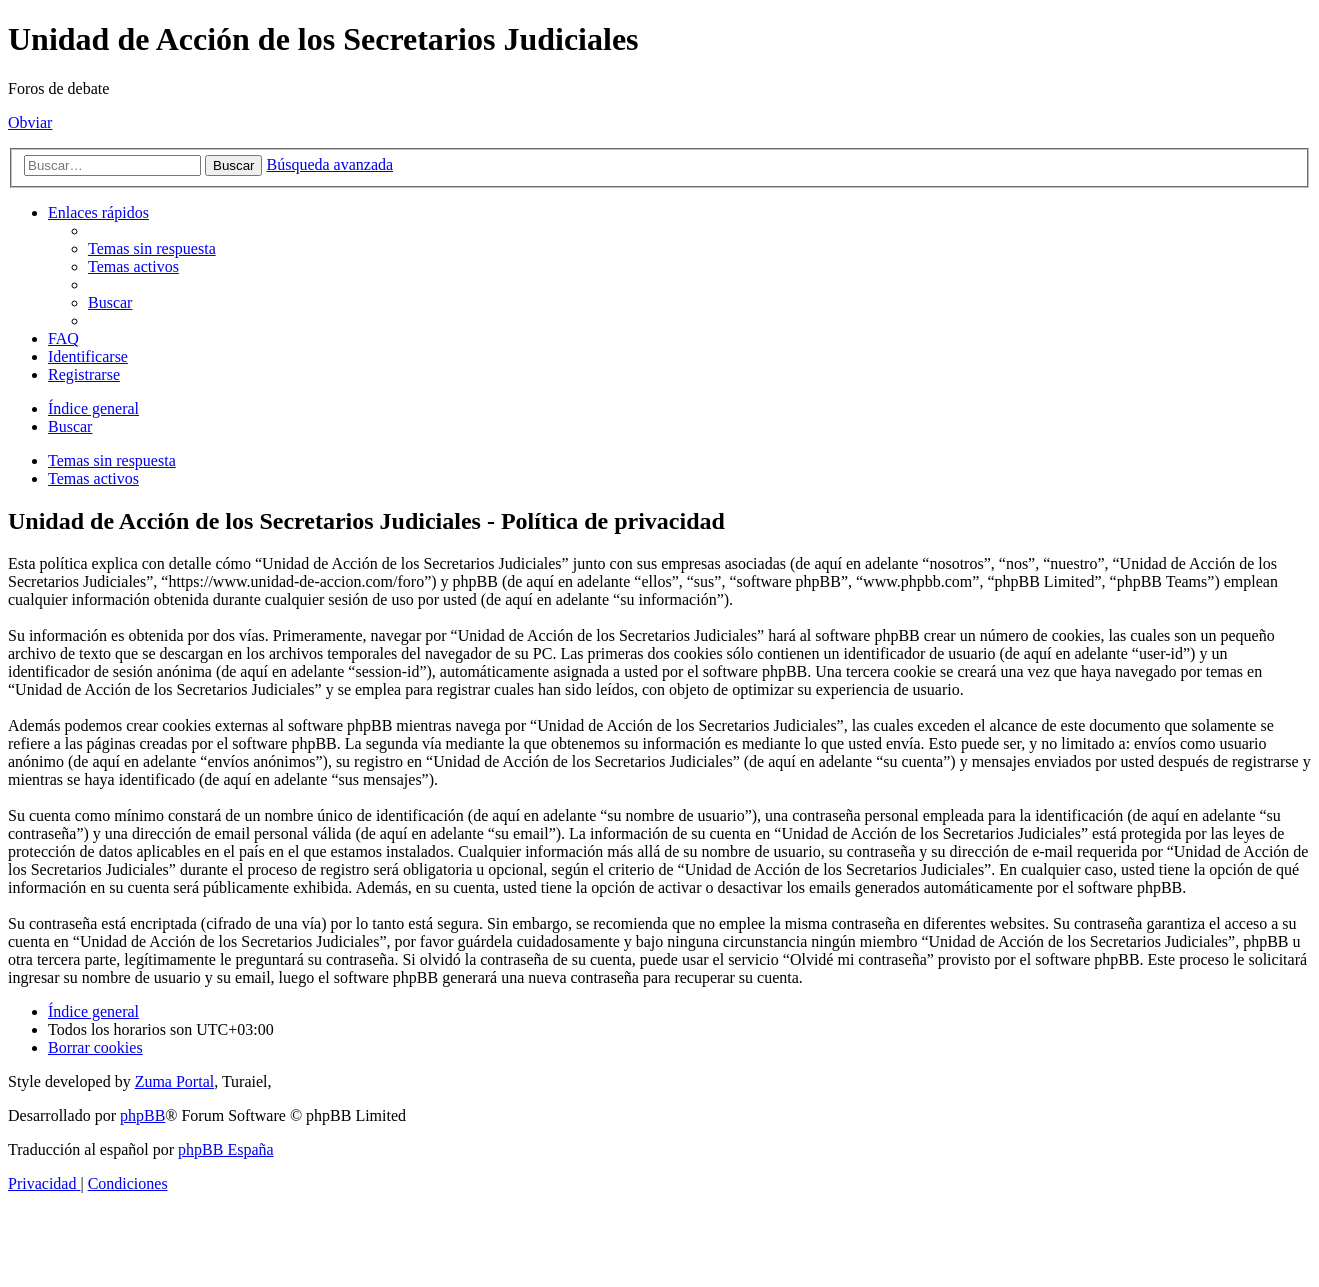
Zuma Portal (175, 1081)
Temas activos (93, 478)
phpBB (142, 1115)
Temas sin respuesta (112, 460)
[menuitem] (152, 248)
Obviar (30, 122)
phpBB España (226, 1149)
